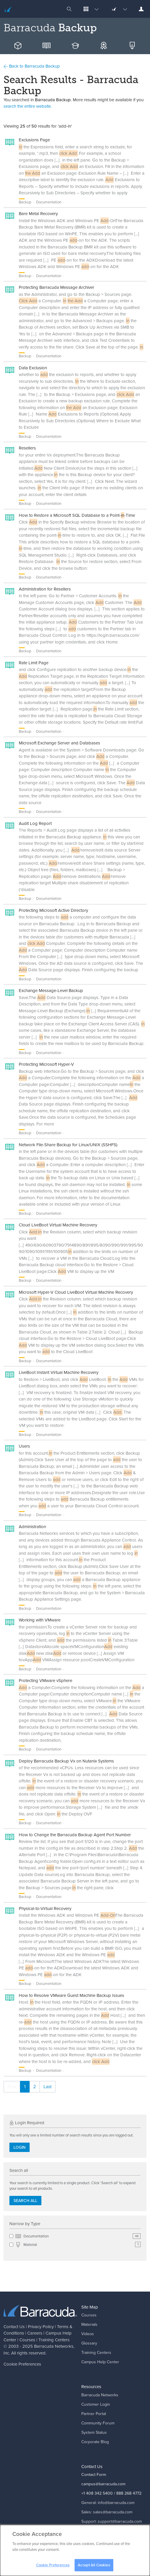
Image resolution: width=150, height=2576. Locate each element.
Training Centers (54, 2340)
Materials (89, 2324)
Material (78, 2245)
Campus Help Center (100, 2362)
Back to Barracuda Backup (32, 66)
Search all (25, 2201)
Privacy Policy (41, 2326)
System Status (94, 2432)
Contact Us (14, 2326)
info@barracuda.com (116, 2503)
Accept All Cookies (94, 2568)
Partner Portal (93, 2414)
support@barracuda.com (120, 2521)
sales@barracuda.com (112, 2512)
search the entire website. (28, 106)
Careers (34, 2333)
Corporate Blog (95, 2442)
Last (47, 2086)
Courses (27, 2340)
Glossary (89, 2343)
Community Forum (97, 2423)
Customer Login (95, 2404)
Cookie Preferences (22, 2364)
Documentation (78, 2236)
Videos (87, 2334)
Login (20, 2147)
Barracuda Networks (53, 2346)
